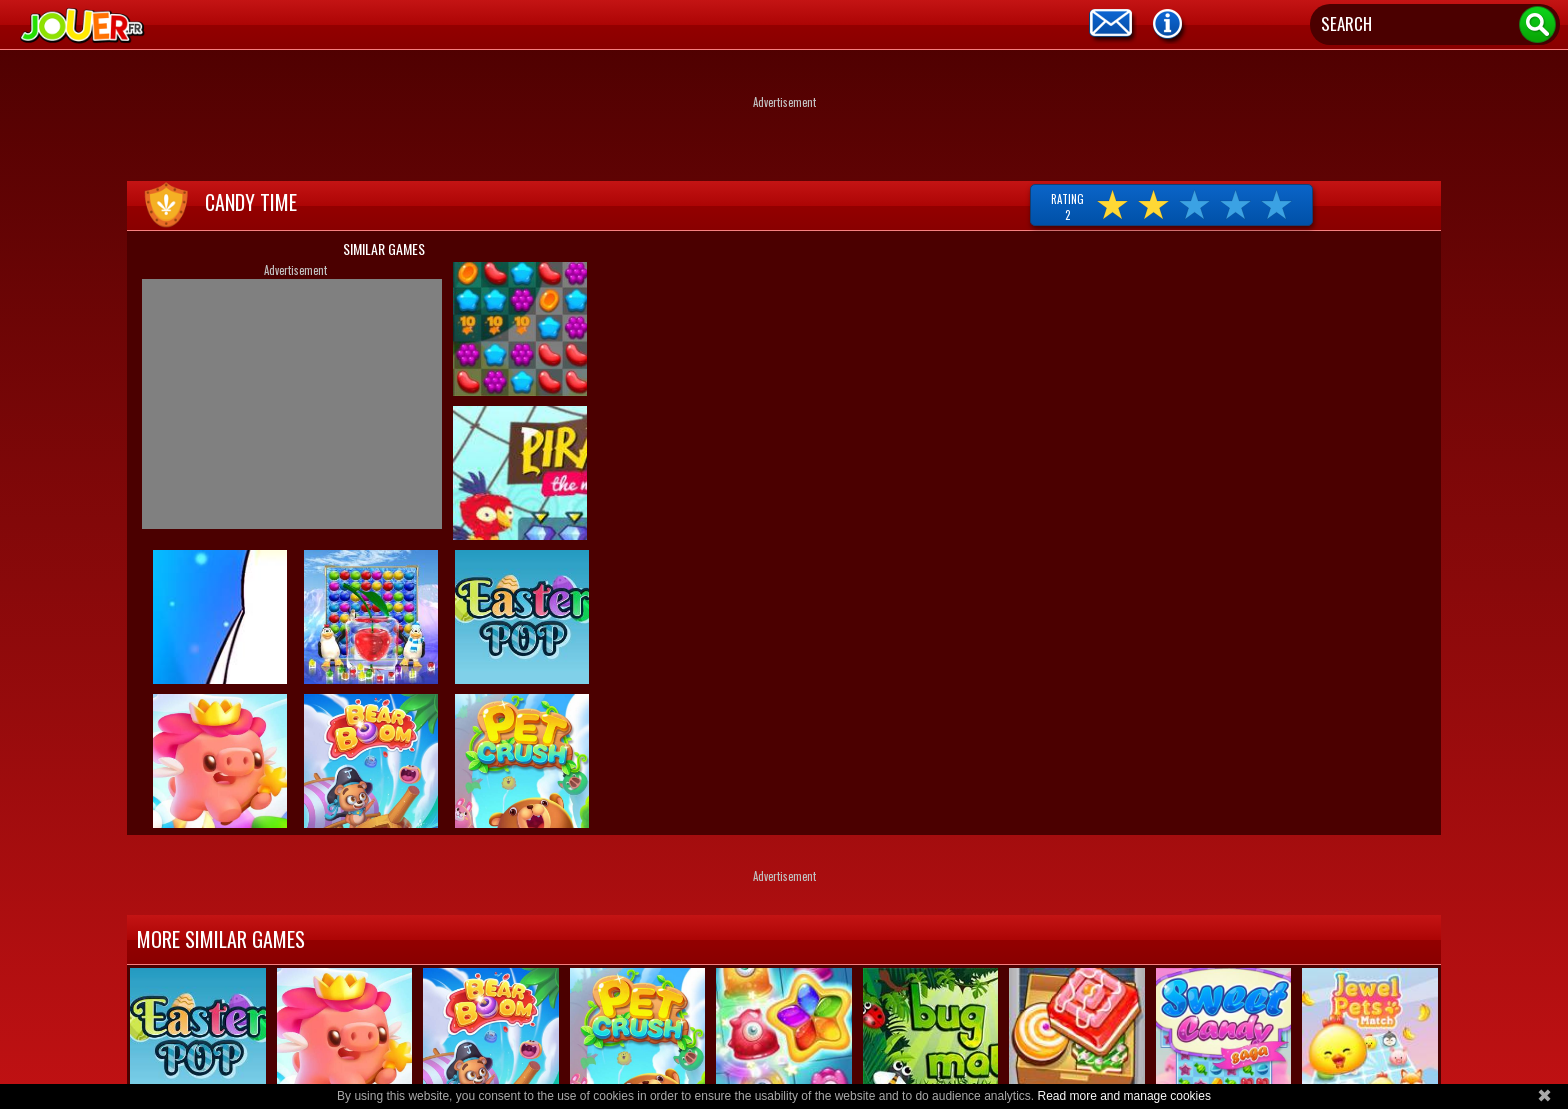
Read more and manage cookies (1123, 1096)
